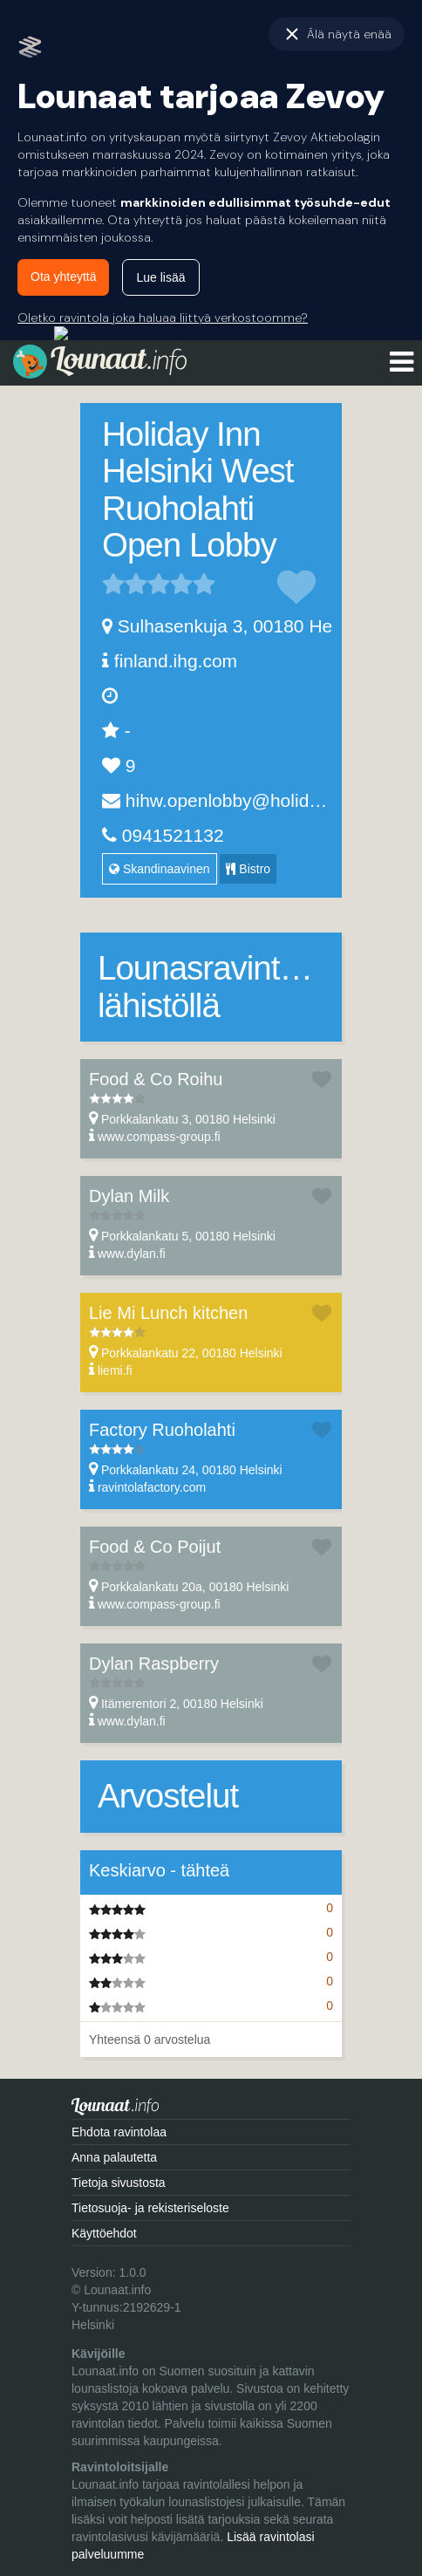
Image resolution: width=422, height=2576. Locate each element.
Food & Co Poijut (155, 1546)
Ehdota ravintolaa (119, 2132)
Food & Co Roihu (155, 1079)
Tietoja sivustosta (118, 2183)
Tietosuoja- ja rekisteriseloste (150, 2208)
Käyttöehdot (104, 2233)
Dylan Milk (129, 1196)
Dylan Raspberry (154, 1663)
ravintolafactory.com (152, 1487)
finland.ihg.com (175, 661)
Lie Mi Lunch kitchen (168, 1312)
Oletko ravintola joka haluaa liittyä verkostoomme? (162, 317)
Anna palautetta (114, 2157)
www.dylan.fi (132, 1254)
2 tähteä (124, 583)
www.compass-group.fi (159, 1137)
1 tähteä (113, 583)
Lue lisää (160, 277)
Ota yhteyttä (63, 277)
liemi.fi (115, 1370)
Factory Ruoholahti (162, 1429)
